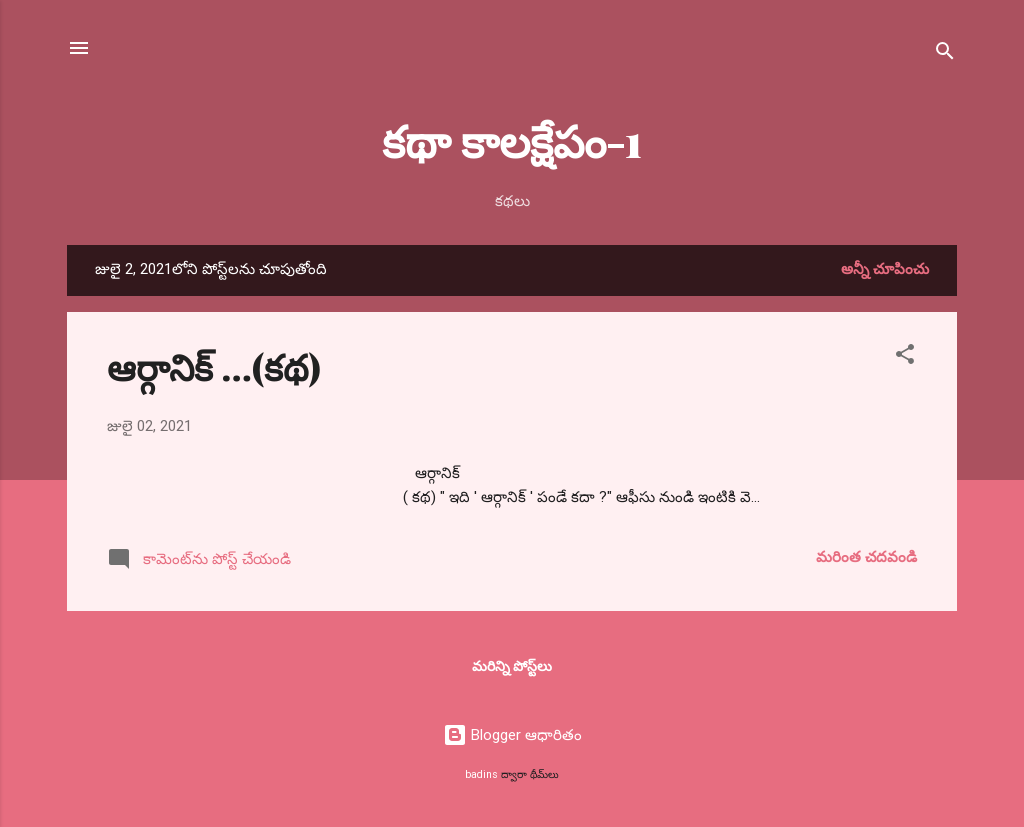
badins (481, 774)
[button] (905, 357)
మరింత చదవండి (866, 557)
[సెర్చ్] (945, 54)
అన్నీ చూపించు (885, 269)
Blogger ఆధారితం (512, 735)
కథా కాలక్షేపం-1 (512, 139)
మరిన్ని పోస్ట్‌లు (512, 666)
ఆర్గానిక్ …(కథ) (214, 366)
